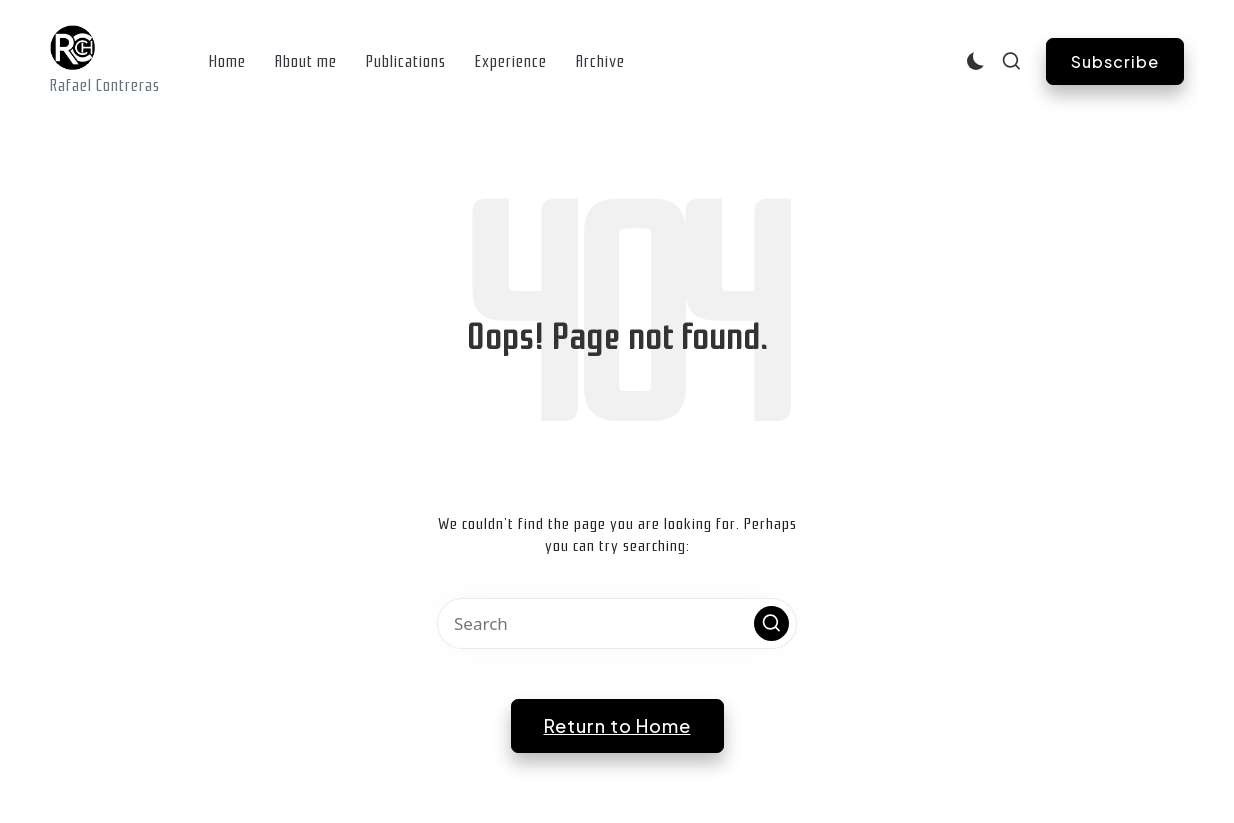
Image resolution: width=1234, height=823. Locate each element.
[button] (1115, 61)
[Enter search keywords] (617, 623)
